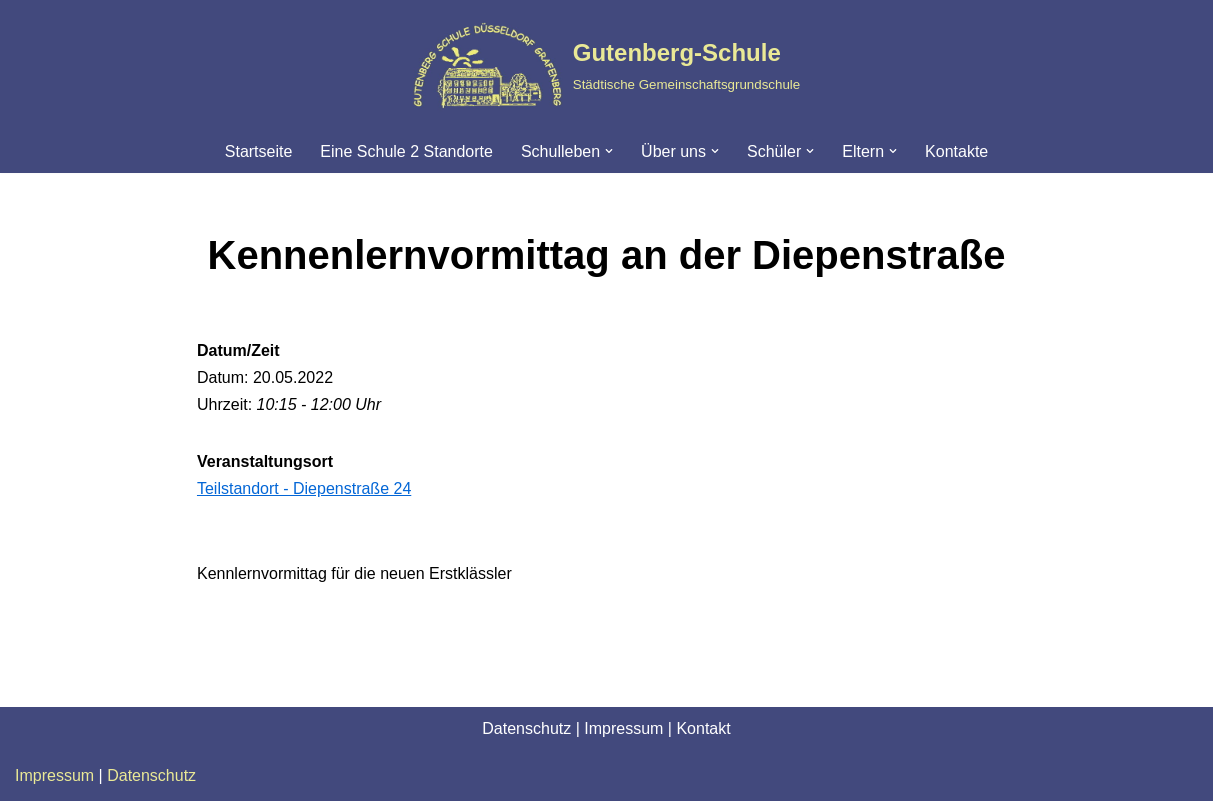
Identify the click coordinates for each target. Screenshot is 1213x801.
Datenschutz (526, 728)
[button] (609, 151)
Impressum (623, 728)
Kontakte (956, 151)
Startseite (259, 151)
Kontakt (703, 728)
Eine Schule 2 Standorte (406, 151)
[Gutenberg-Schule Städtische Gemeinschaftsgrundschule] (606, 65)
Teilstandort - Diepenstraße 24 (304, 488)
